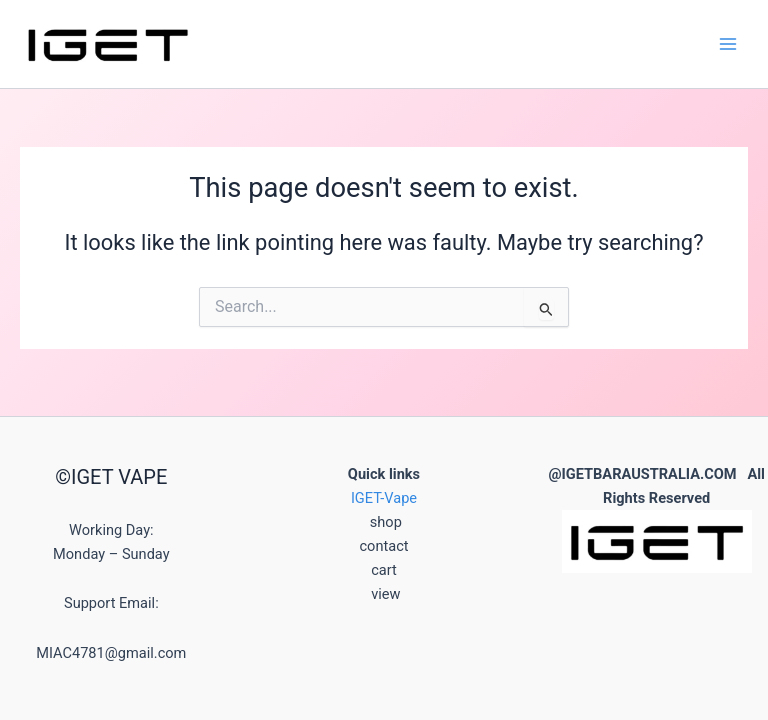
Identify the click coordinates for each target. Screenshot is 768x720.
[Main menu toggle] (728, 44)
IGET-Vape (384, 498)
